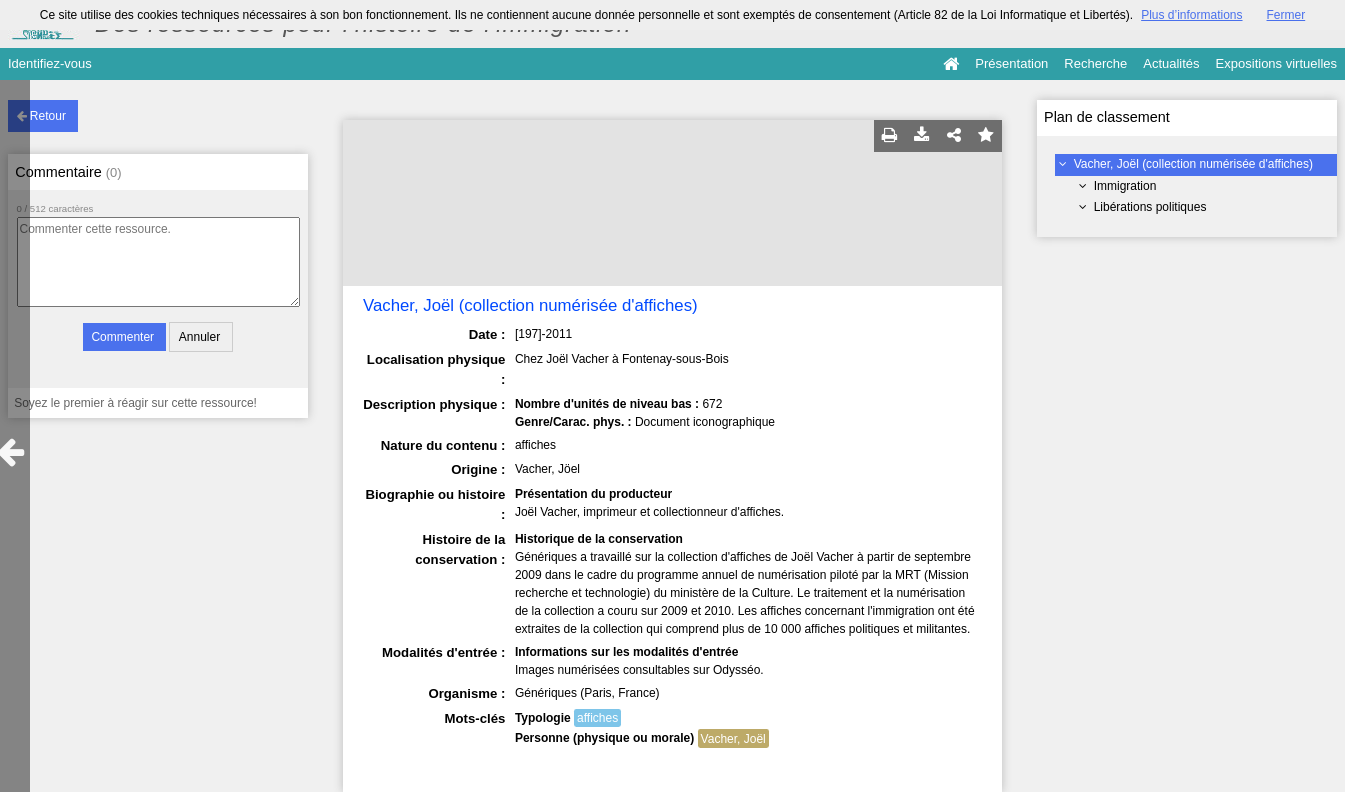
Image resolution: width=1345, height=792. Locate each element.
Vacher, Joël (733, 739)
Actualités (1171, 63)
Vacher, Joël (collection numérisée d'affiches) (1193, 164)
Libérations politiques (1150, 207)
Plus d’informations (1191, 15)
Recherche (1095, 63)
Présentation (1011, 63)
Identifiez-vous (50, 63)
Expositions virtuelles (1276, 63)
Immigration (1125, 186)
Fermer (1286, 15)
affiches (597, 718)
